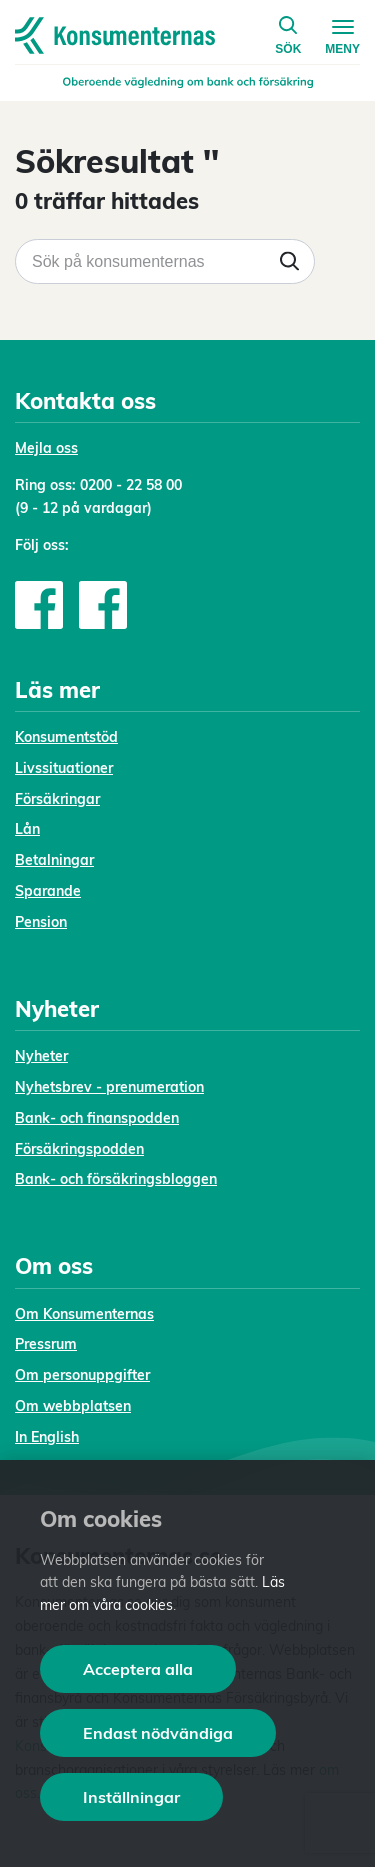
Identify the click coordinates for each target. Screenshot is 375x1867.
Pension (41, 922)
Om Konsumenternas (84, 1314)
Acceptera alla (138, 1669)
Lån (27, 829)
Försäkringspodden (79, 1149)
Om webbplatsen (73, 1406)
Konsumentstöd (66, 737)
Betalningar (54, 860)
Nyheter (41, 1056)
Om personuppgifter (82, 1375)
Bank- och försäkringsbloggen (116, 1179)
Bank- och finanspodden (97, 1118)
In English (47, 1437)
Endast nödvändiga (158, 1733)
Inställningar (131, 1797)
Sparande (48, 891)
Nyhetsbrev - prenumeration (109, 1087)
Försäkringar (57, 799)
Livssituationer (64, 768)
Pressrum (46, 1344)
